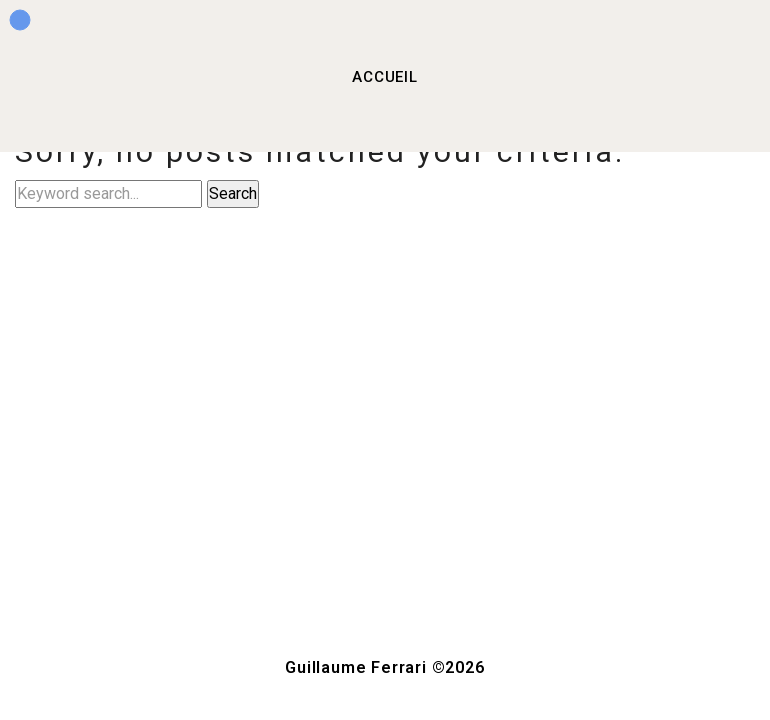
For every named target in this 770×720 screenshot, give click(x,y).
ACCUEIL (385, 77)
